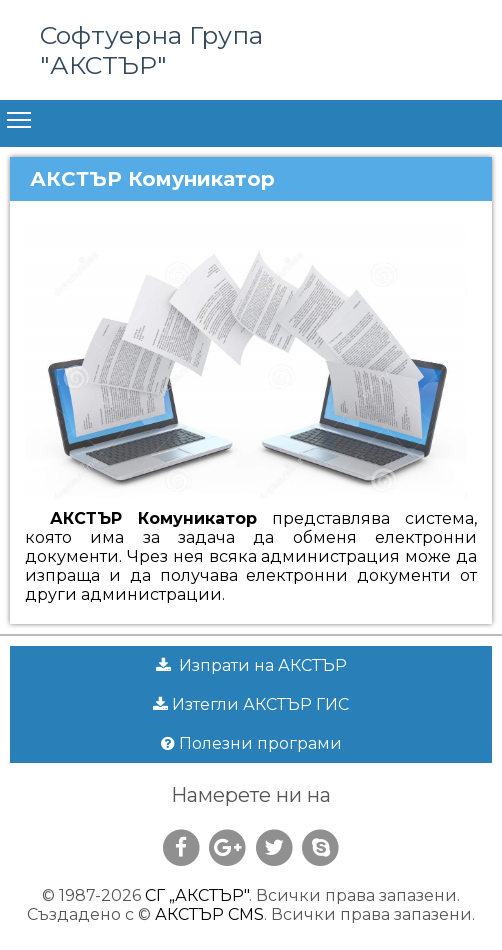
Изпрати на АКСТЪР (251, 665)
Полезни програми (251, 743)
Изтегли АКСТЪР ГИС (251, 704)
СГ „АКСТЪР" (197, 895)
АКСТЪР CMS (209, 914)
